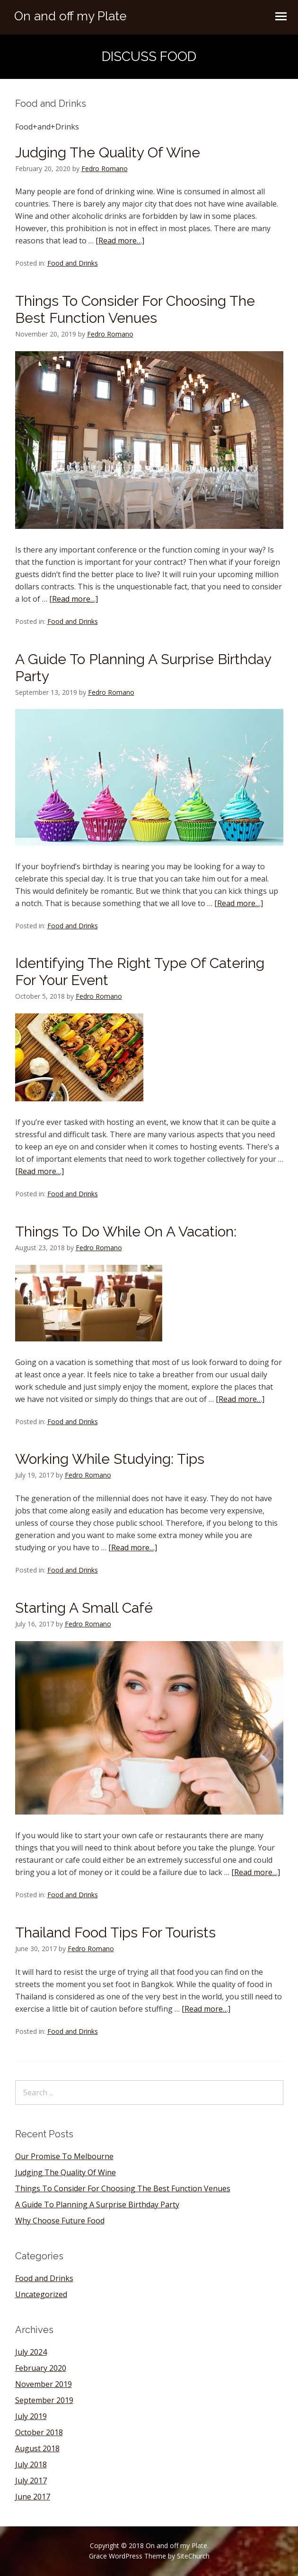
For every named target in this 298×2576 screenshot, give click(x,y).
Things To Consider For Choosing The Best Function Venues (135, 309)
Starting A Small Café (84, 1607)
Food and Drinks (72, 263)
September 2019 (44, 2400)
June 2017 (32, 2496)
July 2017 (31, 2480)
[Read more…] (120, 240)
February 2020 (40, 2368)
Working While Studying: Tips (109, 1459)
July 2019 (31, 2416)
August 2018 (37, 2448)
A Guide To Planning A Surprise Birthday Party (97, 2204)
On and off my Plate (70, 16)
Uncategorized (41, 2294)
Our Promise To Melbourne (64, 2156)
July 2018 (31, 2464)
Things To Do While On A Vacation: (126, 1231)
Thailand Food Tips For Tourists (115, 1932)
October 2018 (39, 2432)
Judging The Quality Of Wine (107, 152)
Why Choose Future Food (60, 2220)
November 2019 (43, 2384)
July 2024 (31, 2352)
